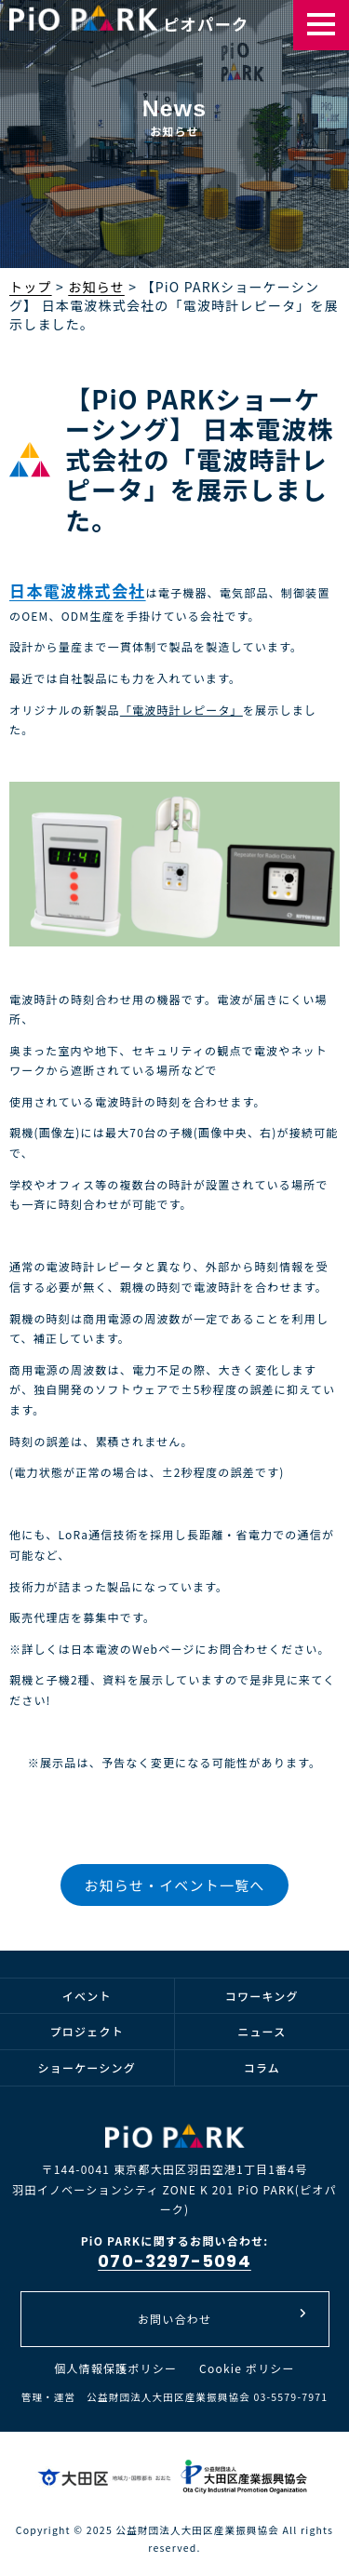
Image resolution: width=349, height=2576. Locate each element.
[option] (174, 167)
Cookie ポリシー (247, 2368)
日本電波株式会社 (77, 590)
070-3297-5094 (174, 2261)
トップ (30, 286)
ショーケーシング (87, 2067)
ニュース (261, 2031)
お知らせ (96, 286)
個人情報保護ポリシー (115, 2368)
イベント (87, 1996)
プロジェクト (87, 2031)
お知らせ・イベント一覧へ (174, 1885)
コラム (262, 2067)
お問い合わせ (222, 2317)
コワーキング (262, 1996)
